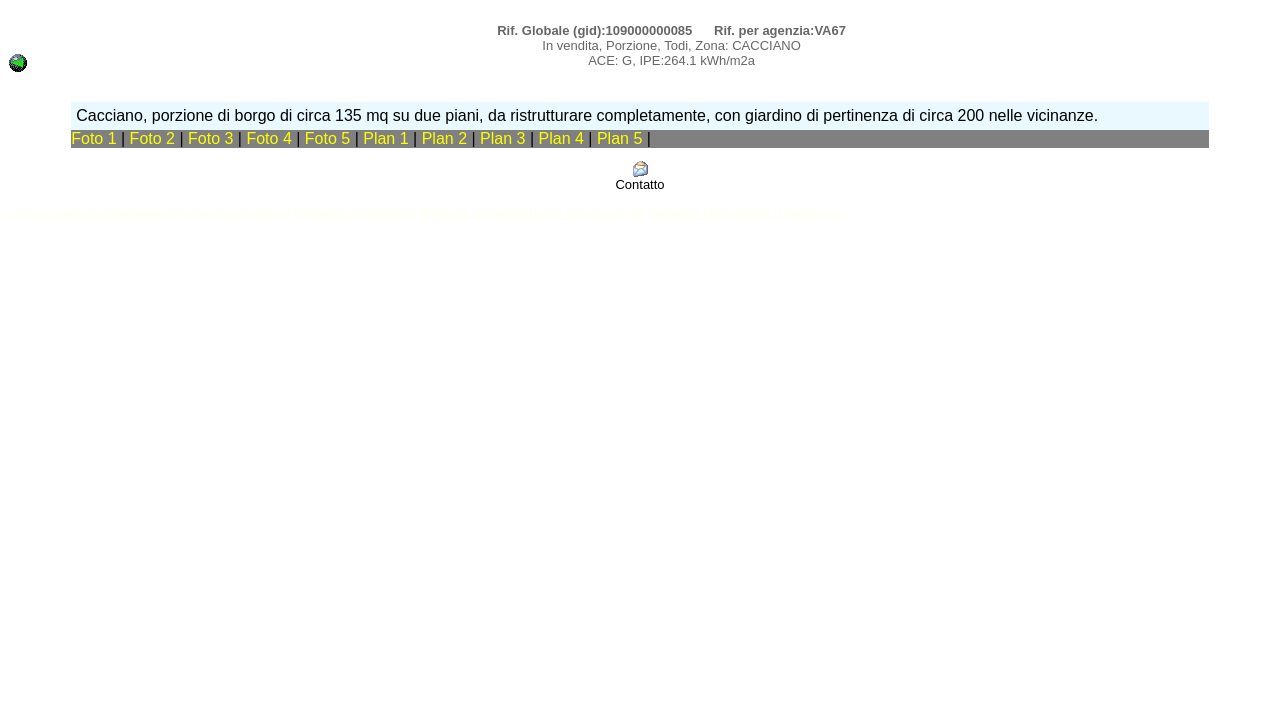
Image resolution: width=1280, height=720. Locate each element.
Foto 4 (268, 138)
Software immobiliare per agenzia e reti (531, 212)
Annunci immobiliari (234, 212)
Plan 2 (447, 138)
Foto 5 (327, 138)
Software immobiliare (354, 212)
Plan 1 (388, 138)
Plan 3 (505, 138)
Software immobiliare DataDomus (745, 212)
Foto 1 (93, 138)
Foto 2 (152, 138)
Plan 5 (622, 138)
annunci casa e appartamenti (91, 212)
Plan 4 (564, 138)
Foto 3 (210, 138)
